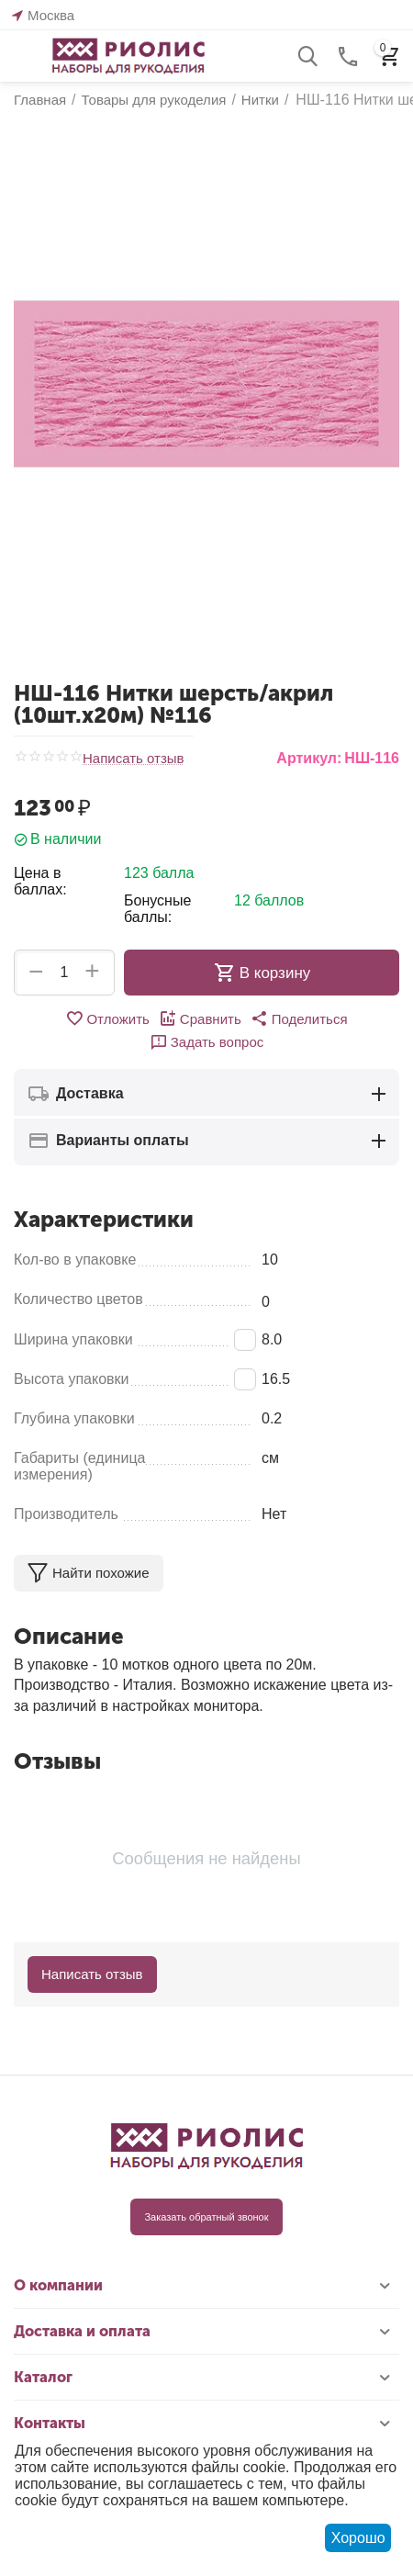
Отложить (107, 1018)
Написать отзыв (133, 758)
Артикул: (308, 758)
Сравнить (200, 1018)
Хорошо (358, 2538)
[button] (299, 1018)
